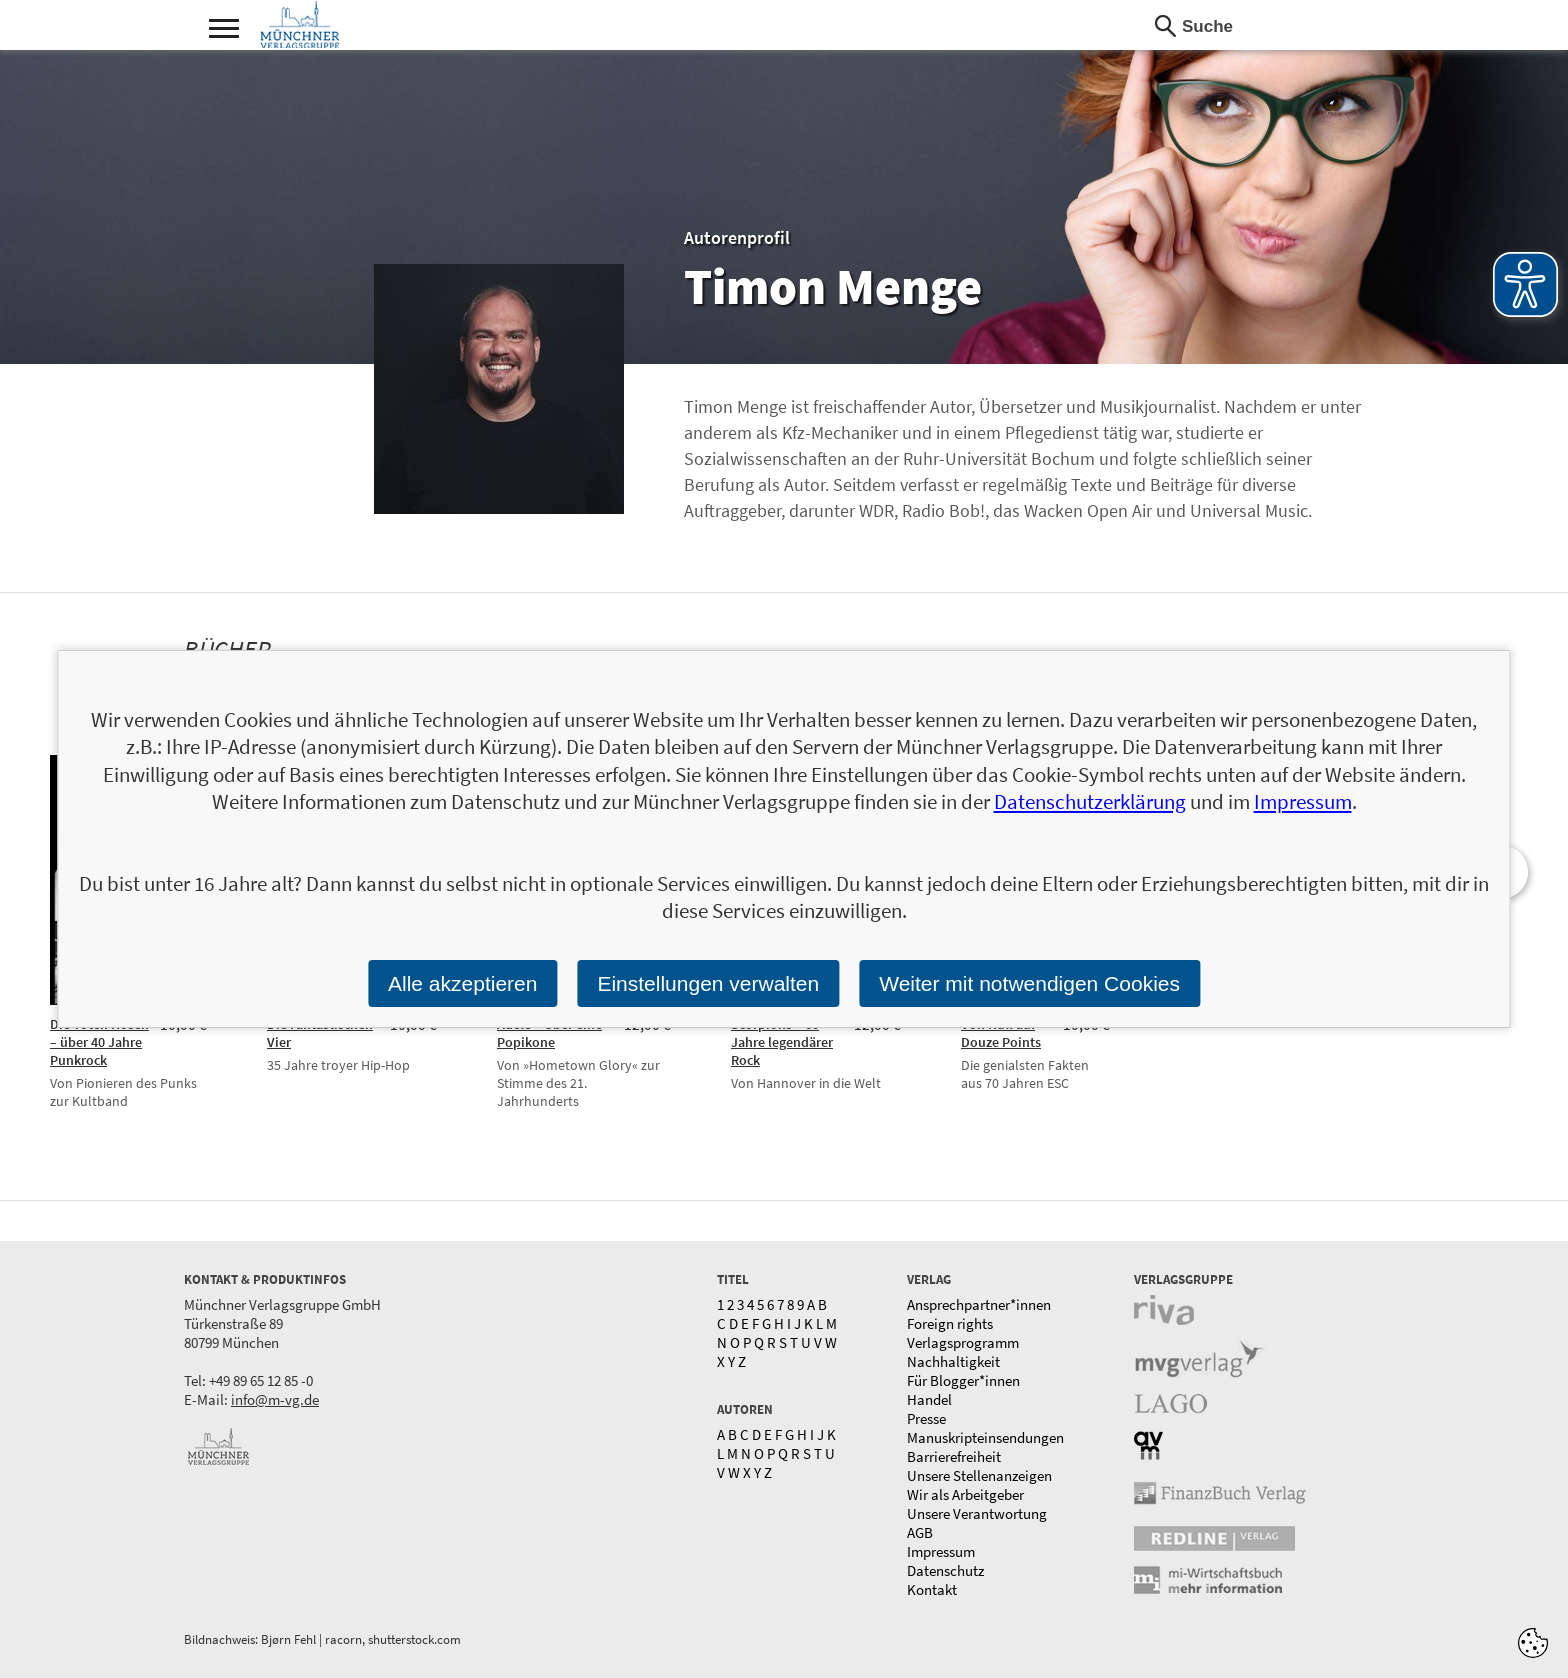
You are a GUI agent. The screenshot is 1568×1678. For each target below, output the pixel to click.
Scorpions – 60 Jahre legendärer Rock (782, 1042)
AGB (920, 1532)
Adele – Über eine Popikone (549, 1033)
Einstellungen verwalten (708, 983)
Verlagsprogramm (963, 1342)
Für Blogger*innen (963, 1380)
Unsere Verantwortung (977, 1513)
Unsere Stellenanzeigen (979, 1475)
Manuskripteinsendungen (985, 1437)
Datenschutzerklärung (1090, 801)
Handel (929, 1399)
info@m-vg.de (275, 1399)
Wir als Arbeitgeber (965, 1494)
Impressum (941, 1551)
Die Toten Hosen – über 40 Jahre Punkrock (99, 1042)
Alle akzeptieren (462, 983)
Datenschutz (945, 1570)
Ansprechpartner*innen (979, 1304)
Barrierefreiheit (954, 1456)
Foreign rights (950, 1323)
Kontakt (932, 1589)
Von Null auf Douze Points (1001, 1033)
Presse (926, 1418)
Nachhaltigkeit (953, 1361)
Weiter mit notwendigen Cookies (1029, 983)
